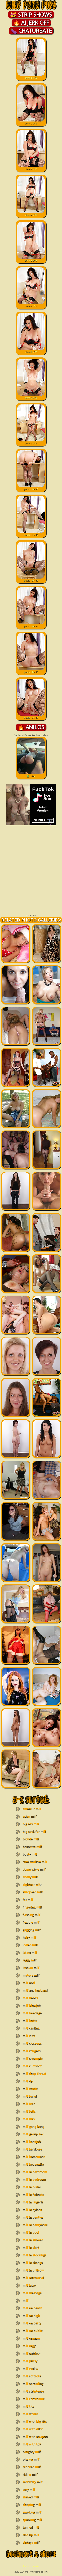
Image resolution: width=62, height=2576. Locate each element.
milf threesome (33, 2399)
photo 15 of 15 (31, 716)
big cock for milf (34, 1832)
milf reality (30, 2368)
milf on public (32, 2331)
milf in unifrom (33, 2270)
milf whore (30, 2414)
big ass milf (30, 1824)
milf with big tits (34, 2421)
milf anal (28, 1983)
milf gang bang (33, 2126)
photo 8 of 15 (31, 396)
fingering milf (32, 1907)
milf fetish (29, 2111)
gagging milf (31, 1930)
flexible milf (30, 1922)
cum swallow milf (34, 1862)
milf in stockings (34, 2255)
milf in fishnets (33, 2195)
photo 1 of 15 (31, 76)
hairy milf (29, 1937)
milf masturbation (30, 2302)
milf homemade (33, 2157)
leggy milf (29, 1960)
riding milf (29, 2474)
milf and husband (34, 1990)
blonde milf (30, 1839)
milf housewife (32, 2164)
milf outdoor (31, 2353)
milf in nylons (32, 2210)
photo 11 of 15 (31, 533)
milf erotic (29, 2089)
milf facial (29, 2096)
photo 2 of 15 (31, 122)
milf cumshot (31, 2066)
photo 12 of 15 (31, 579)
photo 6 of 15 (31, 305)
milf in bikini (31, 2187)
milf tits (28, 2406)
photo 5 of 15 (31, 259)
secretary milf (32, 2482)
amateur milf (31, 1809)
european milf (32, 1892)
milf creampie (32, 2058)
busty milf (29, 1854)
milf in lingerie (32, 2202)
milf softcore (31, 2376)
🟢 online (31, 775)
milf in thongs (32, 2263)
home (26, 2566)
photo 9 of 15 (31, 442)
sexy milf (28, 2489)
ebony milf (30, 1877)
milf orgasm (31, 2338)
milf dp (27, 2081)
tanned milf (30, 2527)
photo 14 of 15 (31, 670)
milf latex (29, 2285)
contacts (35, 2566)
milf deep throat (34, 2074)
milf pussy (29, 2361)
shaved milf (30, 2497)
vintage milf (31, 2542)
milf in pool (30, 2232)
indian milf (30, 1945)
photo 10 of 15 (31, 488)
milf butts (29, 2021)
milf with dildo (32, 2429)
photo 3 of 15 (31, 168)
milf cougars (31, 2051)
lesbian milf (30, 1968)
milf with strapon (34, 2437)
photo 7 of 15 (31, 350)
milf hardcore (32, 2149)
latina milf (29, 1953)
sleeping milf (31, 2505)
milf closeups (31, 2043)
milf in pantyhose (34, 2225)
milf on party (31, 2323)
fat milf (27, 1900)
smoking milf (31, 2512)
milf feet (28, 2104)
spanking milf (32, 2520)
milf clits (28, 2036)
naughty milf (31, 2452)
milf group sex (32, 2134)
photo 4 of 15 (31, 213)
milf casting (30, 2028)
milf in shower (32, 2240)
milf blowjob (31, 2005)
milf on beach (32, 2308)
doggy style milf (33, 1869)
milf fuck (28, 2119)
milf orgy (28, 2346)
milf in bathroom (34, 2172)
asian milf (29, 1816)
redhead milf (31, 2467)
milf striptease (33, 2391)
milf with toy (31, 2444)
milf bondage (31, 2013)
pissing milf (30, 2459)
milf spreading (32, 2384)
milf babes (30, 1998)
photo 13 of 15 (31, 625)
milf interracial (33, 2278)
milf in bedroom (34, 2179)
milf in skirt (30, 2247)
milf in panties (32, 2217)
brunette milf (32, 1847)
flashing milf (31, 1915)
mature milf (31, 1975)
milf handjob (31, 2142)
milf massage (31, 2293)
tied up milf (30, 2535)
